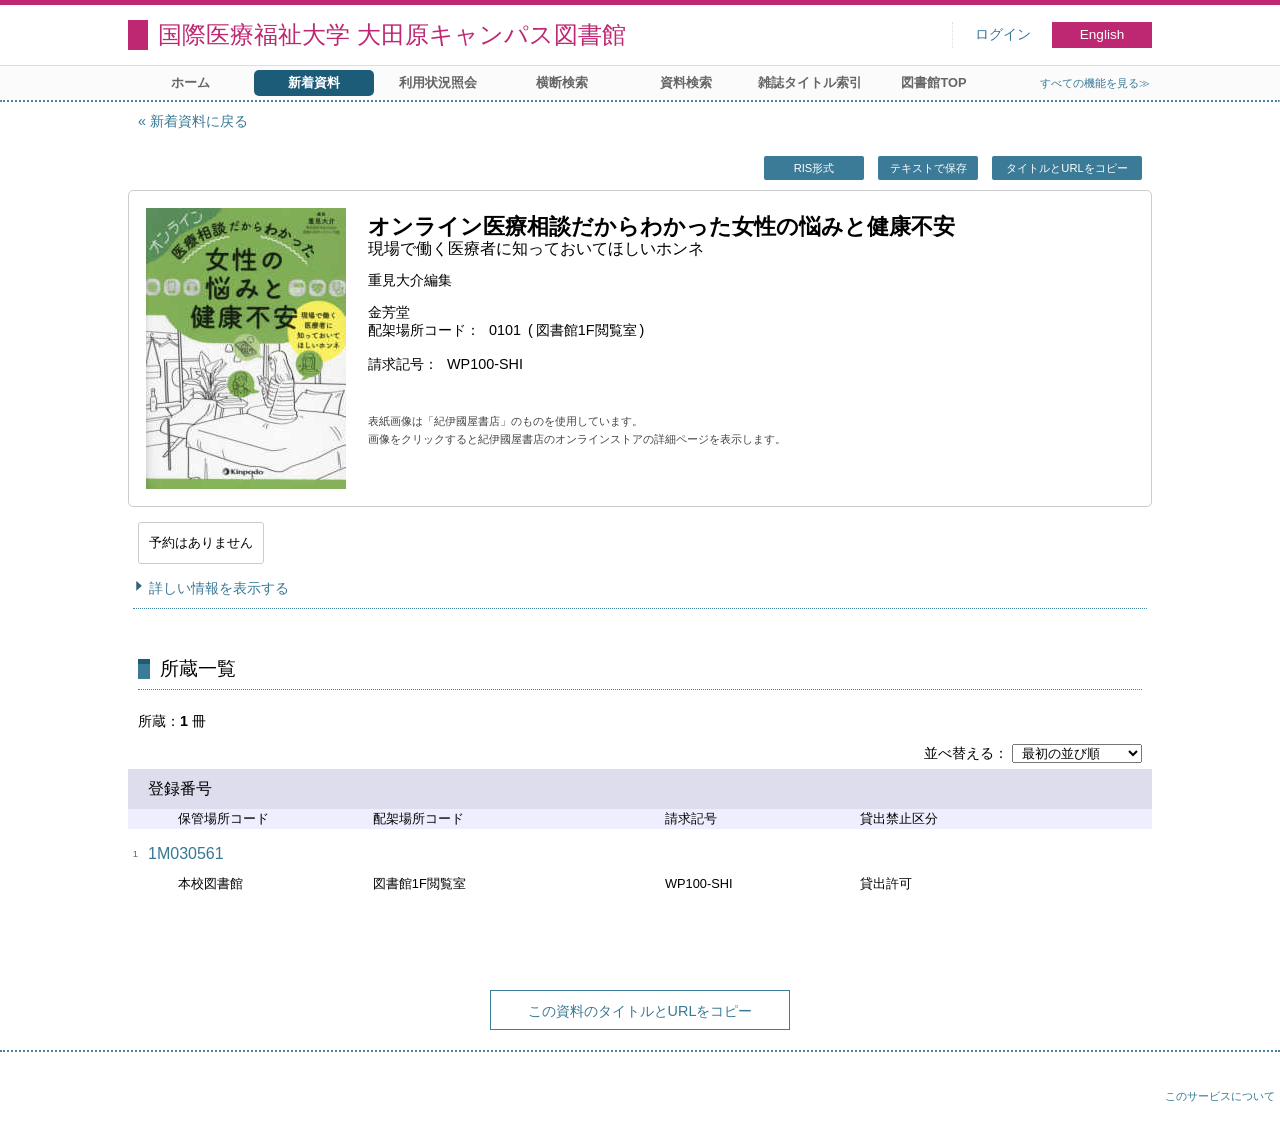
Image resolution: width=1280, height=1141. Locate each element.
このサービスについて (1220, 1096)
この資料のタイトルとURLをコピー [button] (640, 1011)
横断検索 (562, 82)
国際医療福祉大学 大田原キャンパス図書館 (392, 34)
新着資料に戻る (199, 121)
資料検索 (686, 82)
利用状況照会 (438, 82)
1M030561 (186, 853)
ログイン (1003, 34)
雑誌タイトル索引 (810, 82)
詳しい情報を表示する (219, 588)
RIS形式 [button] (814, 168)
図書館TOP (933, 82)
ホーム (190, 82)
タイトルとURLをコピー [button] (1066, 168)
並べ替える (959, 753)
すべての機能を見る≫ (1095, 83)
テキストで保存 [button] (928, 168)
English (1102, 34)
